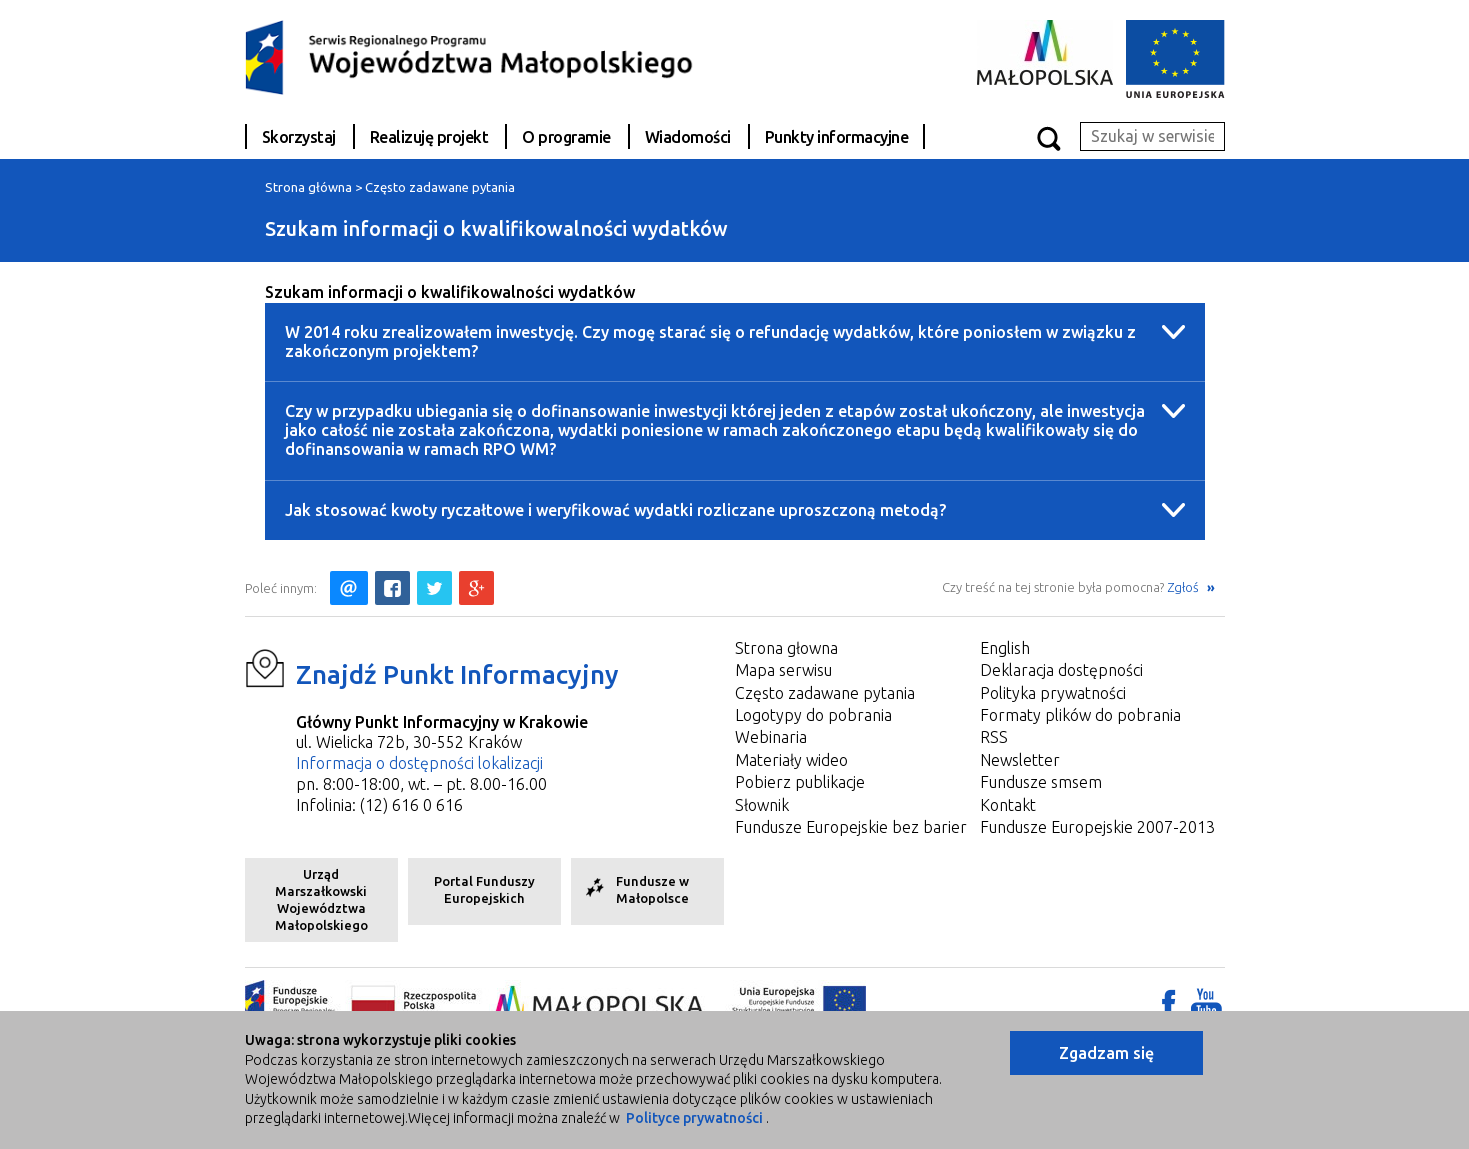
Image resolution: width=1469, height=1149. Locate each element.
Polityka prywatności (1053, 693)
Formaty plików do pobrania (1080, 715)
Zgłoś (1184, 587)
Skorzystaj (299, 137)
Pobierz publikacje (800, 782)
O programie (566, 137)
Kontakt (1008, 805)
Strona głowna (786, 648)
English (1005, 648)
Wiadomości (688, 137)
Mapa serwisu (783, 670)
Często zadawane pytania (440, 187)
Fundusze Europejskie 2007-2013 (1097, 827)
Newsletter (1020, 760)
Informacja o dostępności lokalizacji (419, 763)
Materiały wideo (791, 760)
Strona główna (308, 187)
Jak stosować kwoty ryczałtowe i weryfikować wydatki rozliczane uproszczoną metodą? (615, 510)
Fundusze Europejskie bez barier (851, 827)
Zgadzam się (1106, 1053)
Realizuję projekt (429, 137)
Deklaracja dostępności (1061, 670)
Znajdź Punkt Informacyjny (457, 674)
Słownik (762, 805)
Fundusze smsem (1041, 782)
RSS (994, 737)
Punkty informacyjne (837, 137)
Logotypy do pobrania (813, 715)
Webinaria (771, 737)
